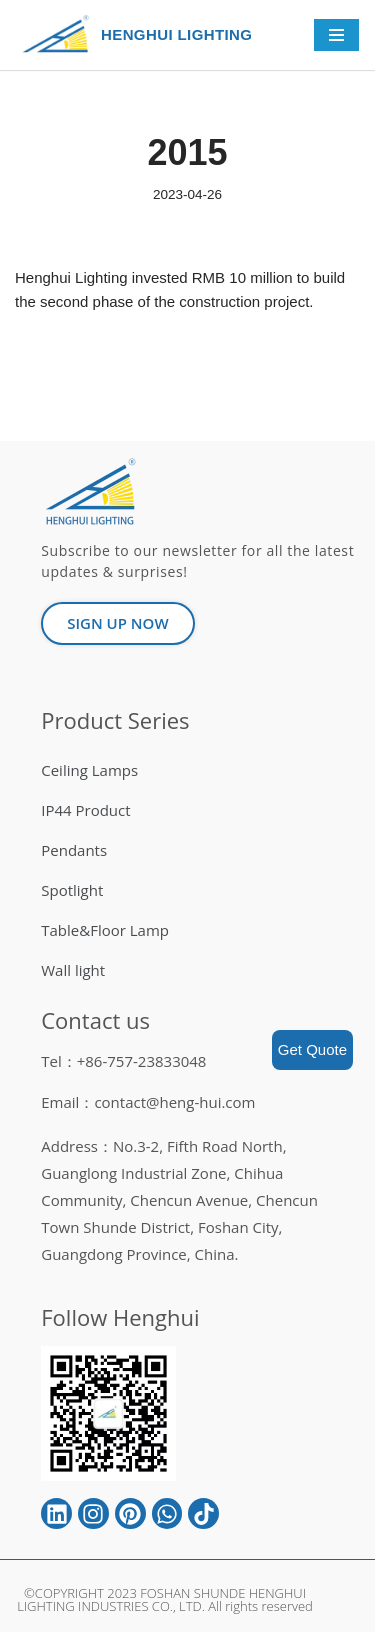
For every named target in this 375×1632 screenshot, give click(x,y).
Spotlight (72, 890)
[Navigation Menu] (336, 35)
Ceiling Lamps (89, 770)
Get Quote (312, 1049)
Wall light (73, 970)
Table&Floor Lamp (105, 930)
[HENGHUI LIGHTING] (60, 35)
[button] (117, 623)
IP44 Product (85, 810)
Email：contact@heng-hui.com (148, 1102)
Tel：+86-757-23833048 (123, 1061)
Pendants (74, 850)
